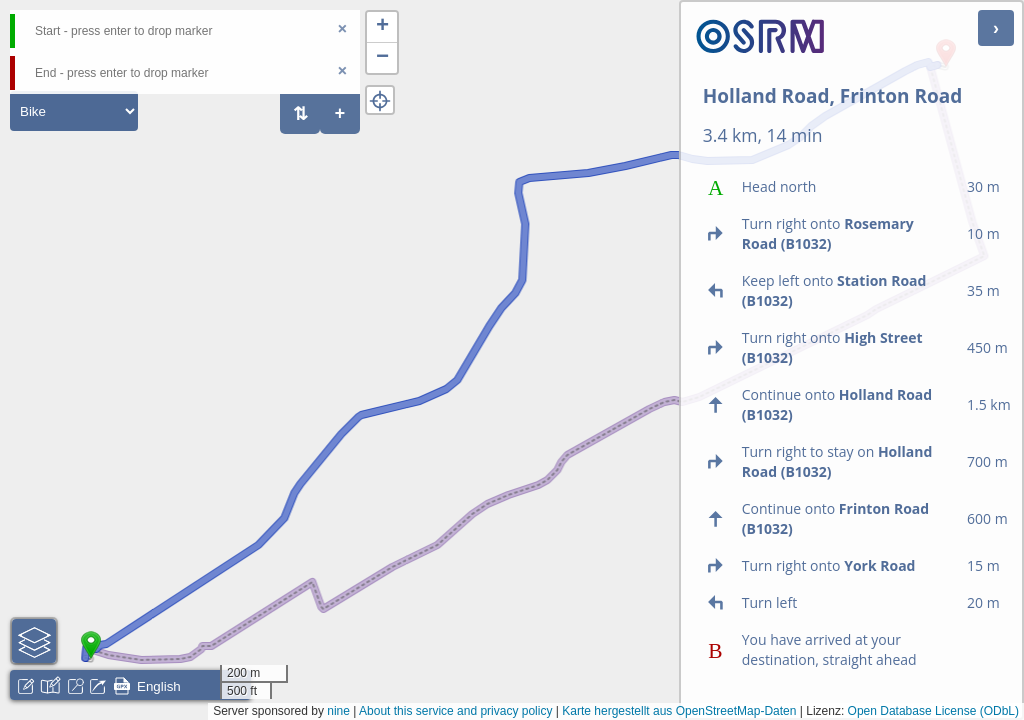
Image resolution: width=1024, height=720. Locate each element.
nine (338, 711)
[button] (91, 659)
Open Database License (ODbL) (933, 711)
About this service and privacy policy (455, 711)
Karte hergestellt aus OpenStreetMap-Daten (679, 711)
